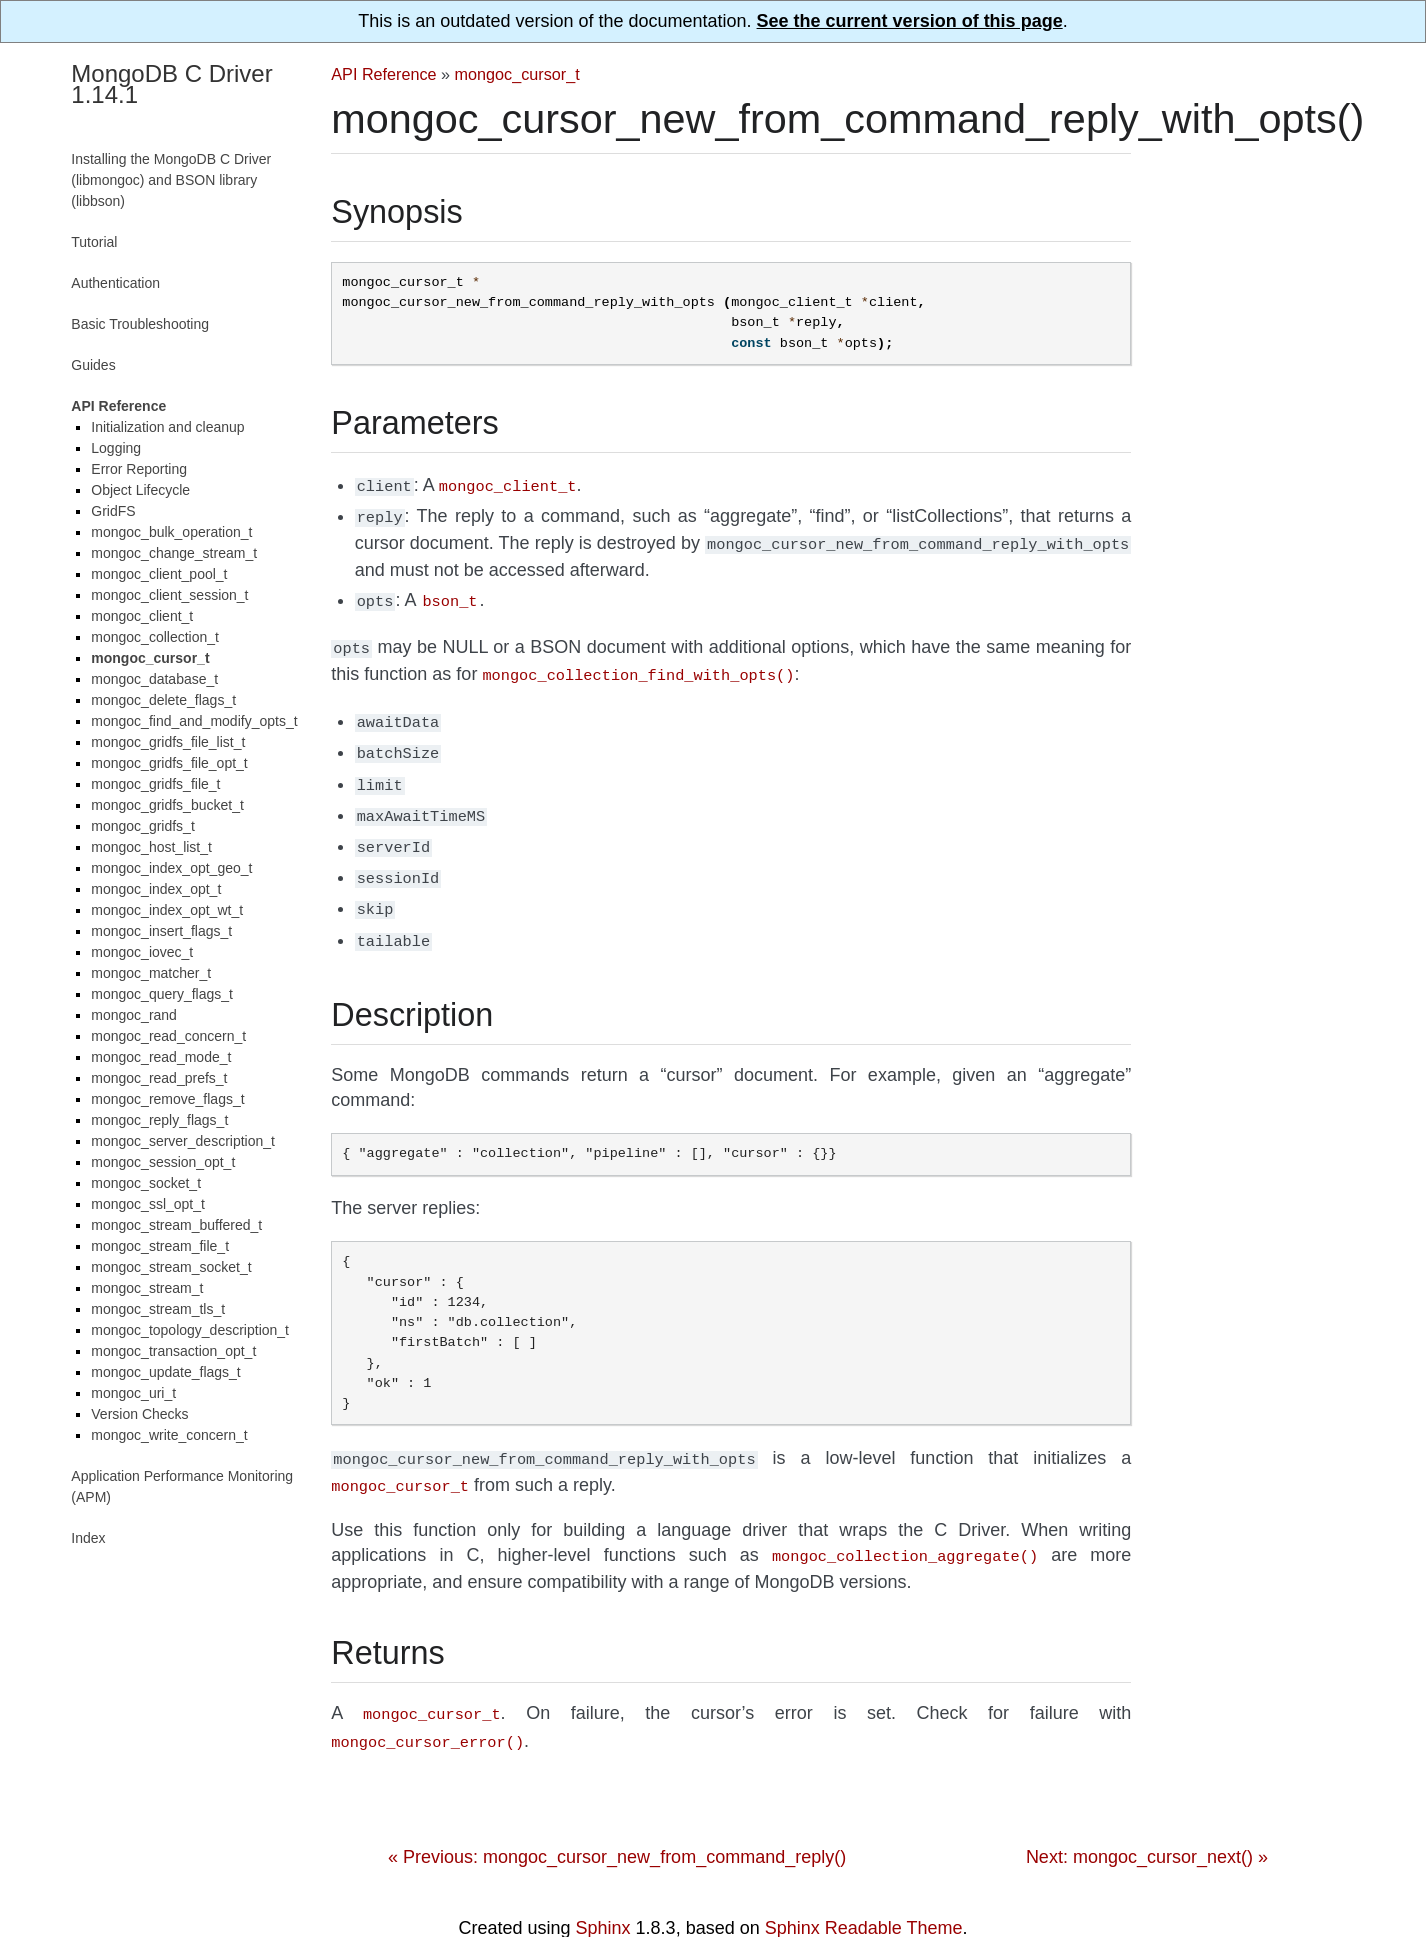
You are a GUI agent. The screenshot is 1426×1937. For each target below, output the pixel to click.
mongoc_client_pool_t (159, 574)
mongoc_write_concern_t (169, 1435)
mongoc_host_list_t (151, 847)
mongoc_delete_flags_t (163, 700)
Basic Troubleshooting (140, 324)
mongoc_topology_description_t (190, 1330)
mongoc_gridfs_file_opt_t (169, 763)
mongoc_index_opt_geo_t (171, 868)
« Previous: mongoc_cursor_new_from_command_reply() (617, 1819)
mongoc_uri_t (133, 1393)
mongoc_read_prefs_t (159, 1078)
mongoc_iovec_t (142, 952)
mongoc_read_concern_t (168, 1036)
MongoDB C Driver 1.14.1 (171, 84)
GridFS (113, 511)
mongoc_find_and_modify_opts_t (194, 721)
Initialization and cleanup (167, 427)
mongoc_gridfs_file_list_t (168, 742)
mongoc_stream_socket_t (171, 1267)
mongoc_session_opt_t (163, 1162)
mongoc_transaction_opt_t (173, 1351)
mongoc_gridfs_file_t (155, 784)
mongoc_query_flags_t (162, 994)
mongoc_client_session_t (169, 595)
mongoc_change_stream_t (174, 553)
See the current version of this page (910, 21)
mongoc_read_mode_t (161, 1057)
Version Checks (139, 1414)
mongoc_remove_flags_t (167, 1099)
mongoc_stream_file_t (160, 1246)
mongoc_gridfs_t (143, 826)
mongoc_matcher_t (151, 973)
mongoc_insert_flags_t (161, 931)
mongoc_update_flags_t (165, 1372)
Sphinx (603, 1890)
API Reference (383, 74)
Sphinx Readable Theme (864, 1890)
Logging (116, 448)
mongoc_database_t (154, 679)
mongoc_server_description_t (183, 1141)
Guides (93, 365)
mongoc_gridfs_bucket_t (167, 805)
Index (88, 1538)
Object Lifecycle (140, 490)
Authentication (115, 283)
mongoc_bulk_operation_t (171, 532)
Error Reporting (139, 469)
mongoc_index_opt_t (156, 889)
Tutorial (94, 242)
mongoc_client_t (142, 616)
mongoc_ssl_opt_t (148, 1204)
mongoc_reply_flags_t (159, 1120)
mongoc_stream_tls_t (158, 1309)
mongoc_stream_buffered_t (176, 1225)
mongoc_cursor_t (517, 74)
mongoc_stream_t (147, 1288)
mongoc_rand (134, 1015)
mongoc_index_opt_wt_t (167, 910)
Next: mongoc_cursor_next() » (1147, 1819)
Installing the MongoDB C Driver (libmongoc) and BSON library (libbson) (171, 180)
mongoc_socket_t (146, 1183)
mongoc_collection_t (155, 637)
